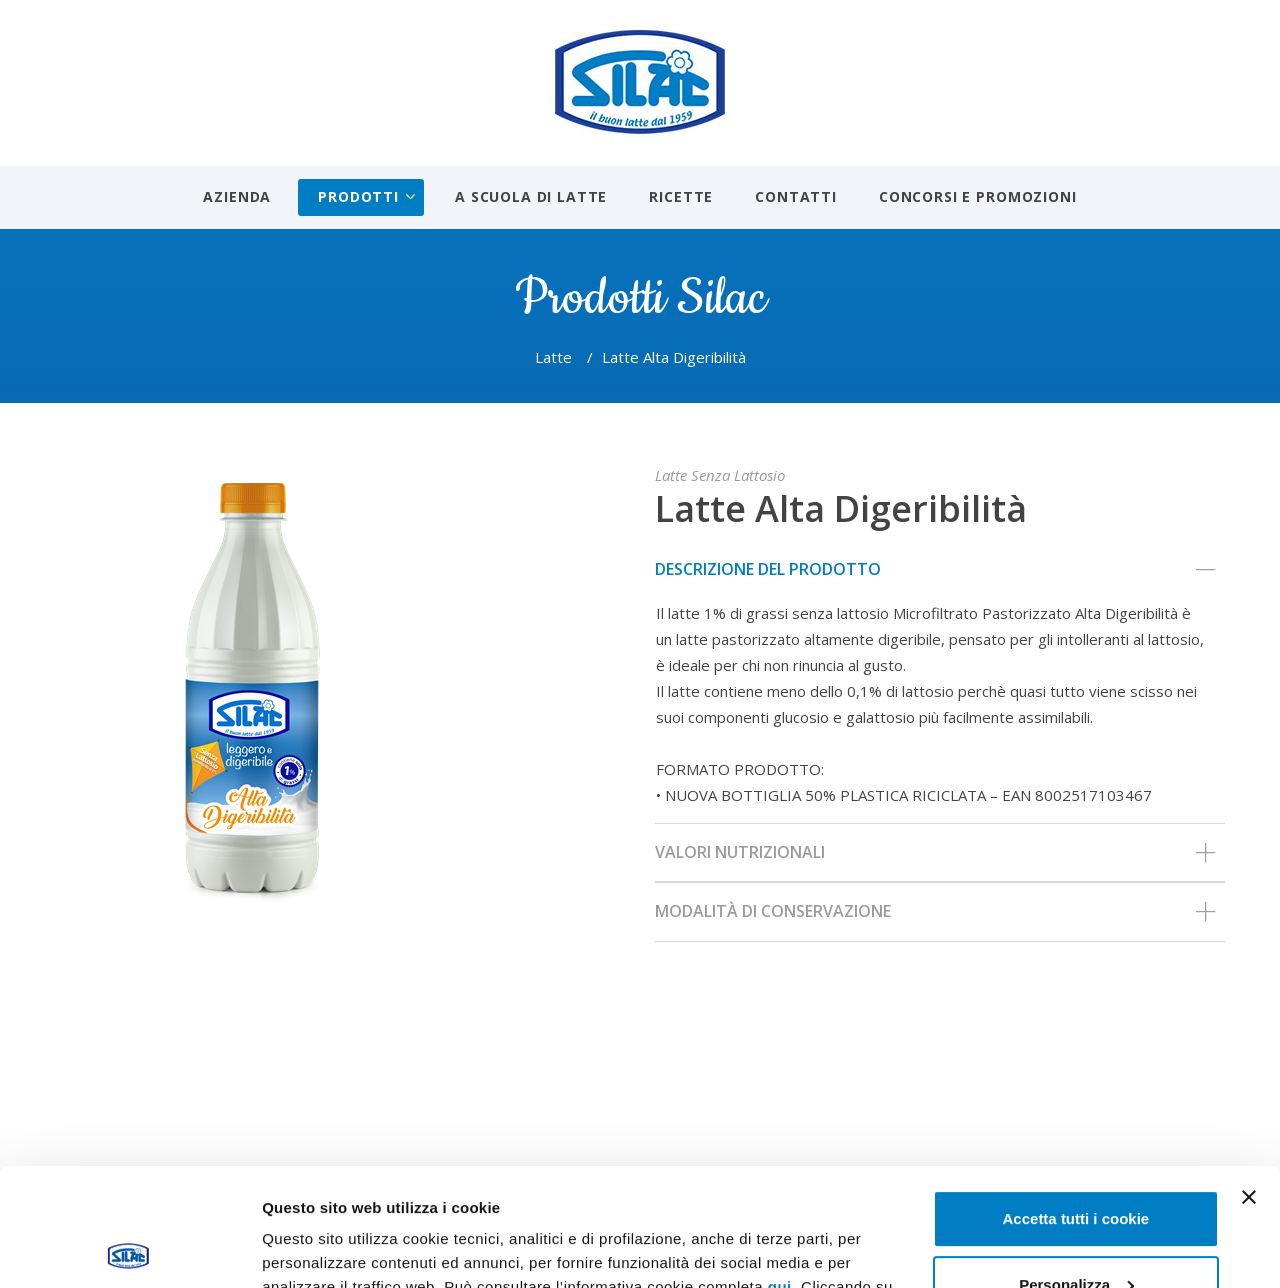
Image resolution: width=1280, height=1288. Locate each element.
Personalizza (1076, 1166)
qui (780, 1169)
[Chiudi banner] (1249, 1080)
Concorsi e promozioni (978, 196)
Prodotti (358, 196)
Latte (553, 357)
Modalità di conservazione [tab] (935, 912)
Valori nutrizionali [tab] (935, 853)
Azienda (237, 196)
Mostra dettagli (316, 1248)
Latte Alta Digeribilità (841, 508)
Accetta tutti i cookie (1076, 1101)
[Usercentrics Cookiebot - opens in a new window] (129, 1249)
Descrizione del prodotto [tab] (935, 570)
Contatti (796, 196)
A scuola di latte (531, 196)
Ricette (681, 196)
